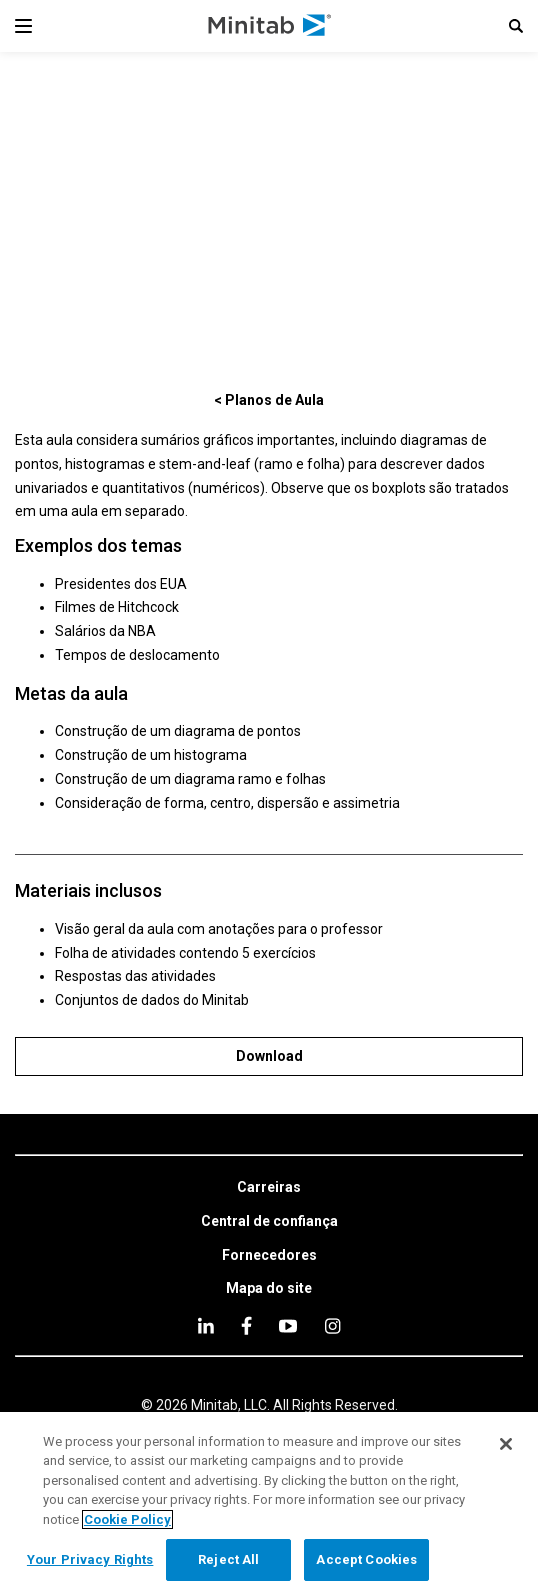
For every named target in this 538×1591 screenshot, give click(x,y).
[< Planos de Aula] (269, 399)
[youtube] (288, 1326)
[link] (269, 1188)
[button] (516, 26)
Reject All (228, 1559)
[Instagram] (332, 1326)
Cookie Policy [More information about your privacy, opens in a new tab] (127, 1519)
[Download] (269, 1056)
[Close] (506, 1444)
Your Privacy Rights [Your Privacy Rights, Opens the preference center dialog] (90, 1559)
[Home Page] (270, 26)
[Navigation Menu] (23, 26)
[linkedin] (206, 1325)
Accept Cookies (366, 1559)
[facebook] (246, 1325)
